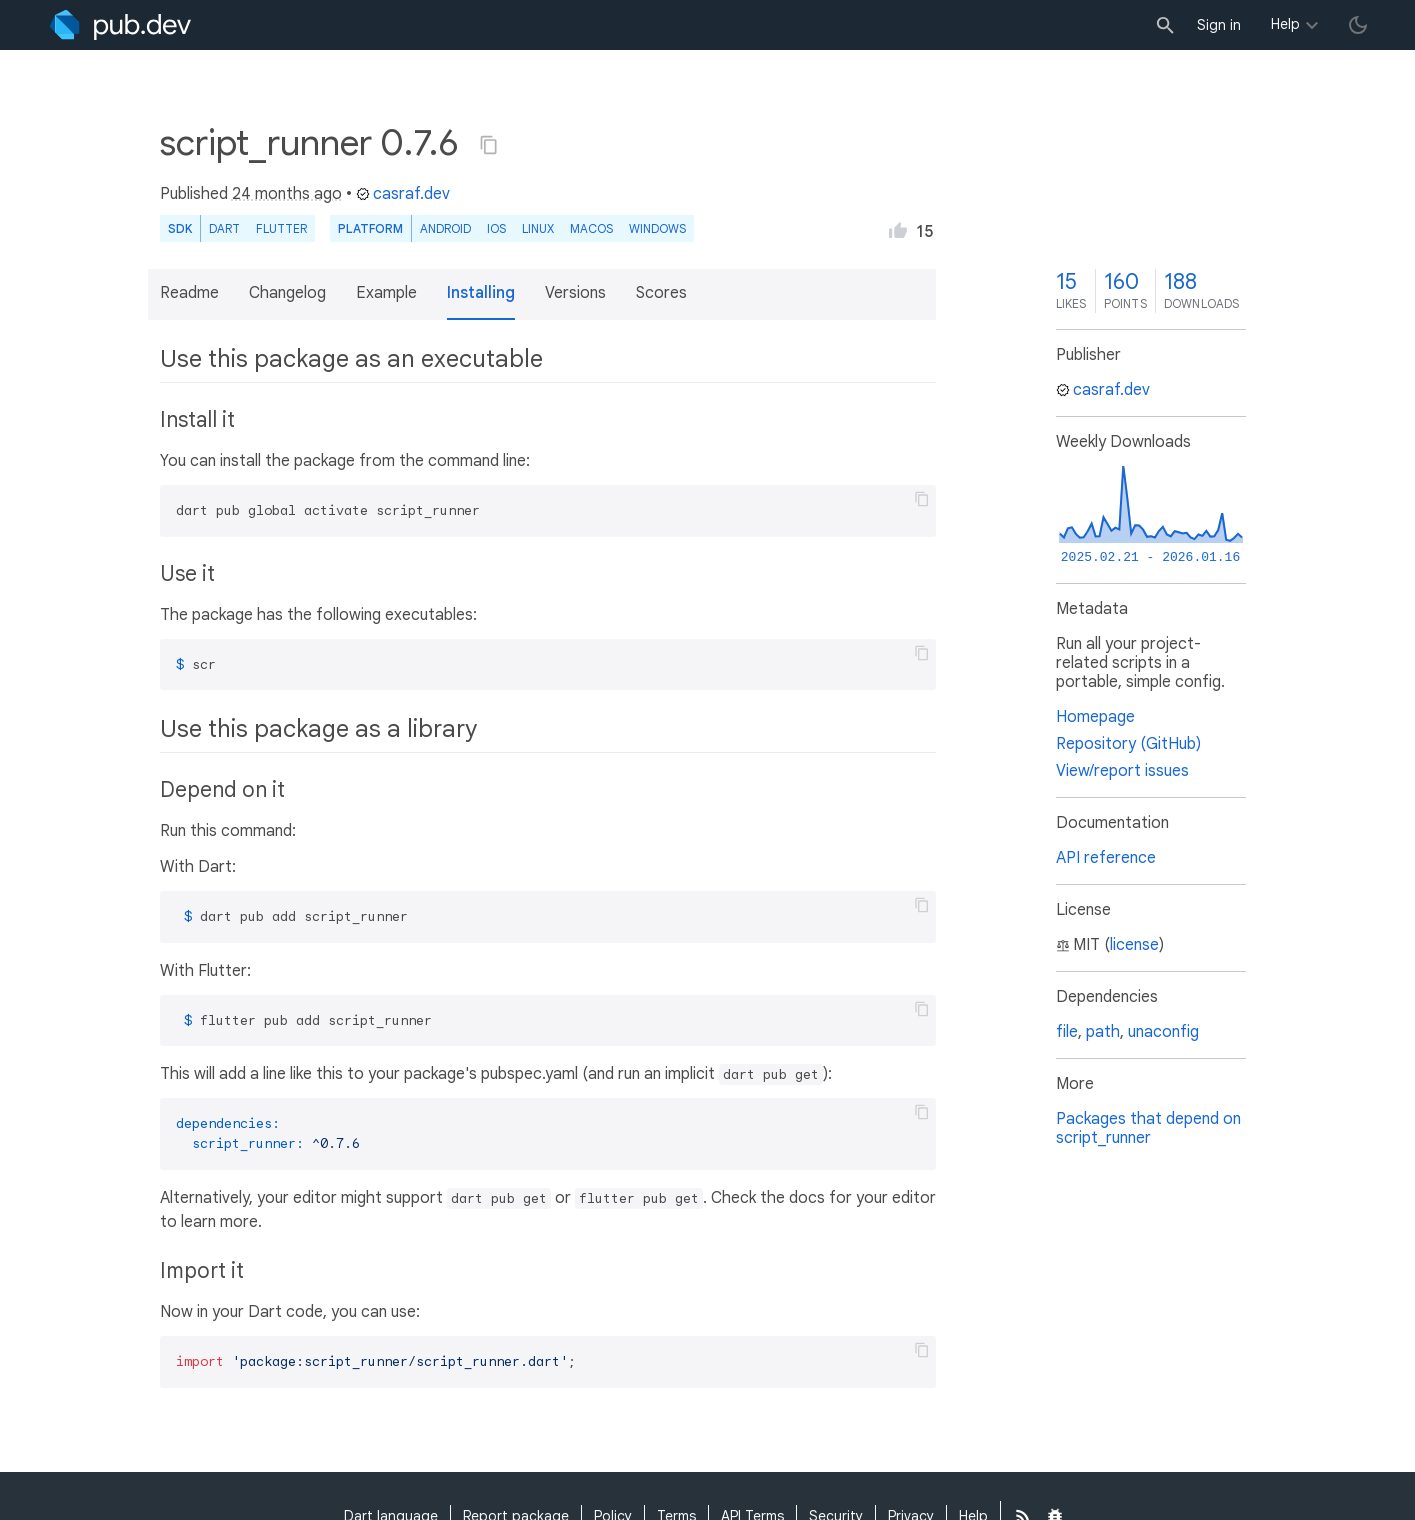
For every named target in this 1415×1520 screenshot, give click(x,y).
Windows (657, 228)
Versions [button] (575, 293)
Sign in (1219, 25)
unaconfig (1163, 1032)
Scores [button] (661, 293)
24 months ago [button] (287, 194)
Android (445, 228)
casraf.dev (403, 194)
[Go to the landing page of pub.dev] (120, 25)
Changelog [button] (287, 293)
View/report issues (1122, 771)
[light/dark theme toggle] (1358, 25)
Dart (224, 228)
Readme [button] (189, 293)
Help (1285, 24)
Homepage (1095, 717)
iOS (496, 228)
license (1134, 945)
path (1103, 1032)
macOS (591, 228)
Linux (538, 228)
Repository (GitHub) (1128, 744)
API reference (1106, 858)
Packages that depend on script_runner (1148, 1128)
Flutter (281, 228)
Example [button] (386, 293)
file (1067, 1032)
